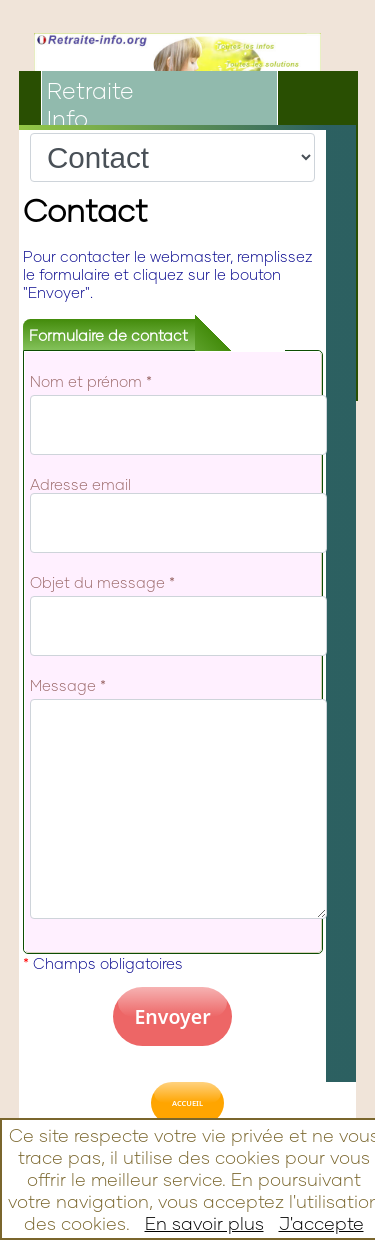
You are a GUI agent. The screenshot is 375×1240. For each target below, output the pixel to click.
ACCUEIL (187, 1103)
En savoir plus (204, 1223)
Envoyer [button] (172, 1016)
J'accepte (321, 1223)
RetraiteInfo (90, 104)
